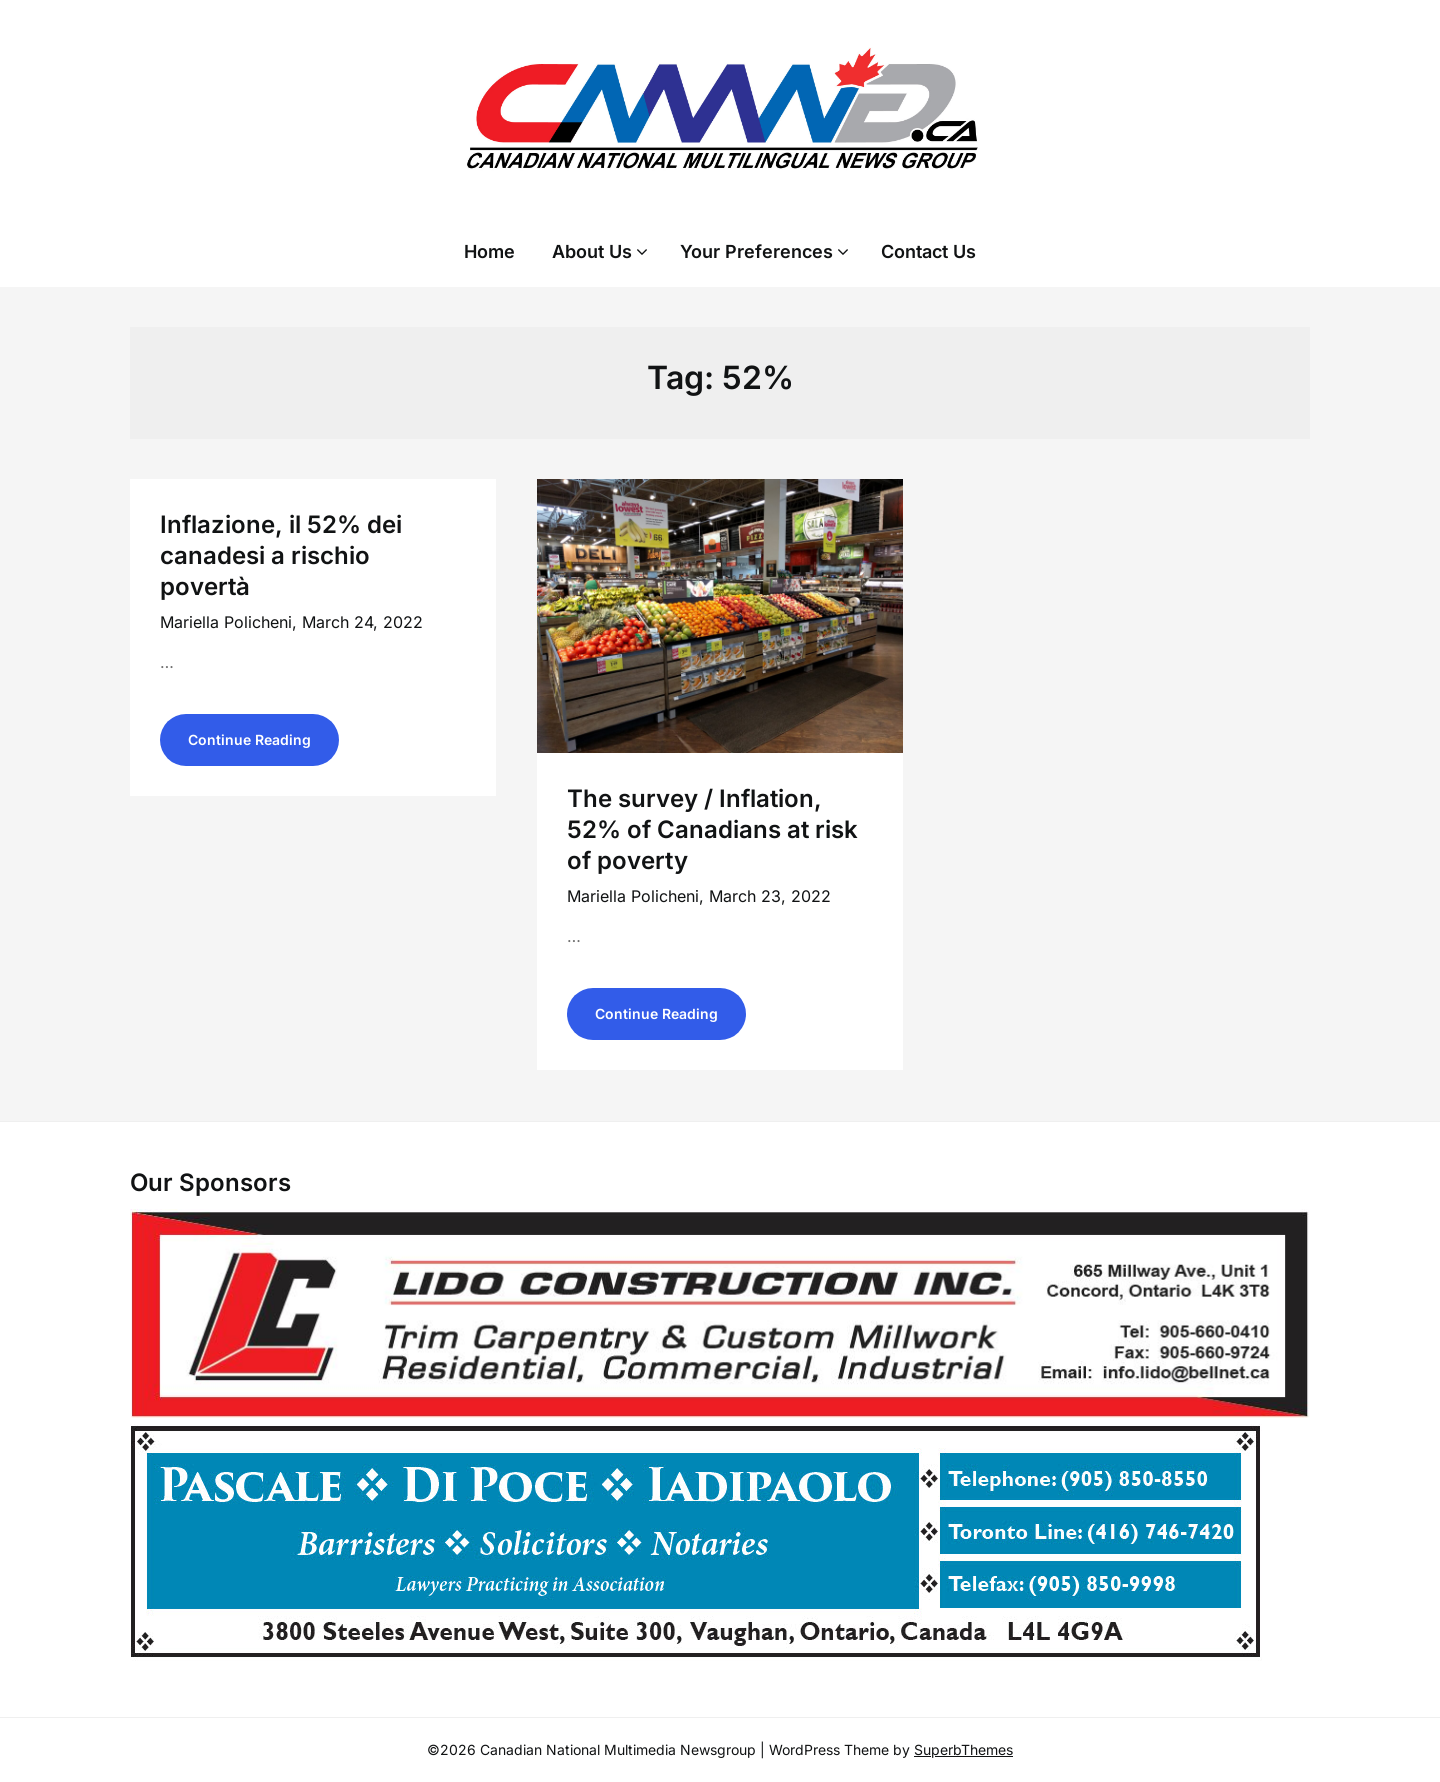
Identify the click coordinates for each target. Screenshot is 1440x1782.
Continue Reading (249, 739)
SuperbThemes (963, 1749)
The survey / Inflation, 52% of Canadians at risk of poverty (712, 829)
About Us (592, 251)
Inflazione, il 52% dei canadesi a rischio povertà (281, 555)
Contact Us (928, 251)
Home (489, 251)
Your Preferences (756, 251)
